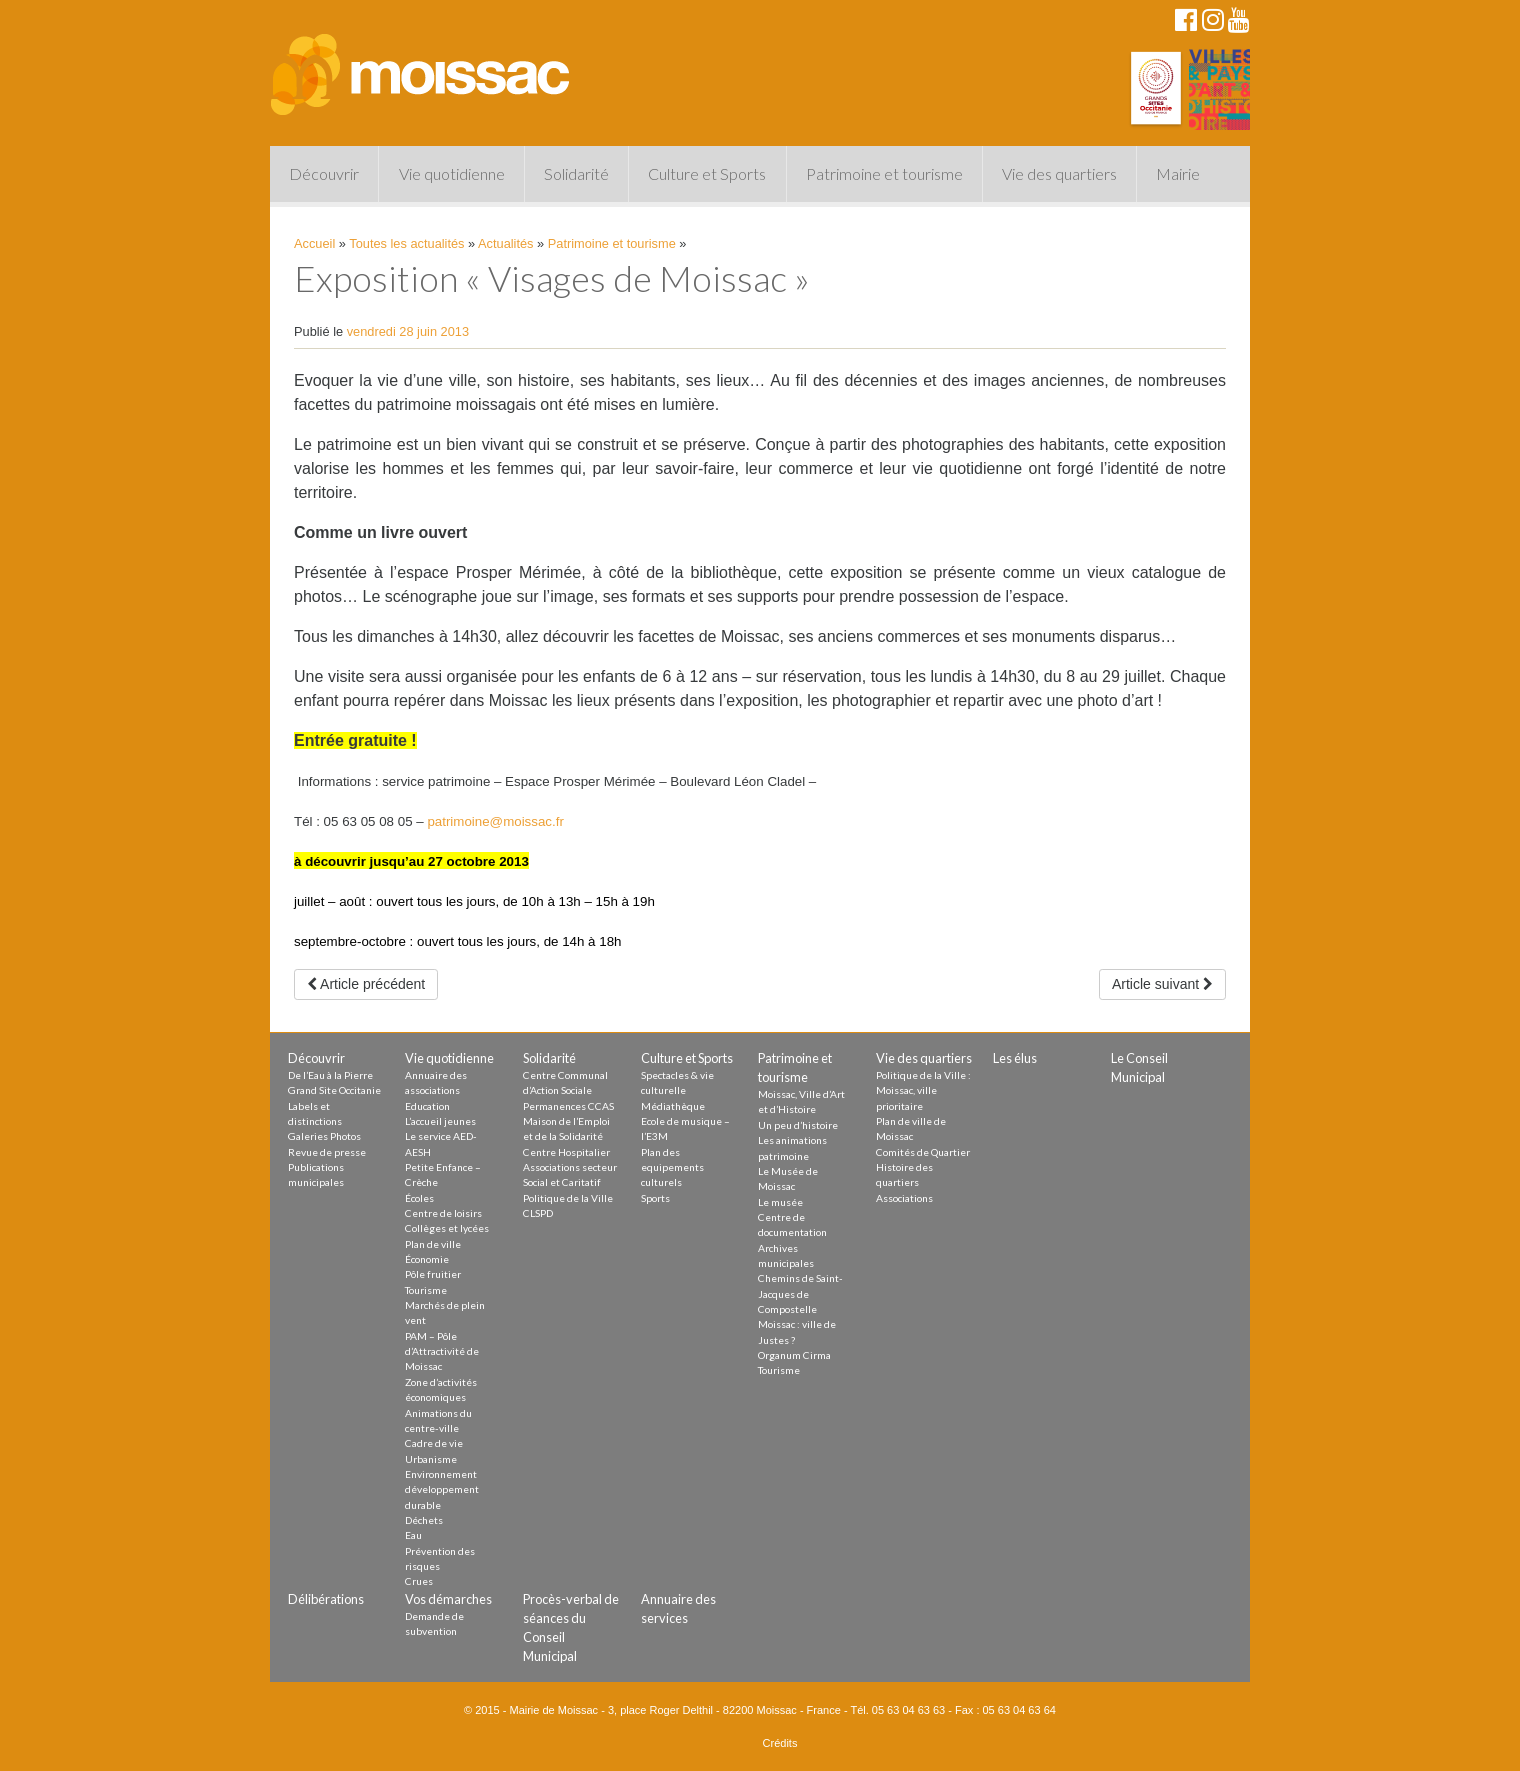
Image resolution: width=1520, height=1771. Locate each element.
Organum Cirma (794, 1355)
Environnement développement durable (442, 1489)
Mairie (1178, 173)
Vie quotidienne (452, 173)
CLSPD (538, 1213)
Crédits (780, 1743)
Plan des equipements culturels (672, 1167)
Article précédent (366, 984)
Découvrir (324, 173)
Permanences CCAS (568, 1106)
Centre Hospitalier (566, 1152)
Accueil (314, 243)
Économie (427, 1259)
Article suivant (1162, 984)
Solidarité (576, 173)
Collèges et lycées (447, 1228)
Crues (419, 1581)
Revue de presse (327, 1152)
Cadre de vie (434, 1443)
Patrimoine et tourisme (884, 173)
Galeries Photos (324, 1136)
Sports (655, 1198)
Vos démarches (448, 1599)
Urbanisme (431, 1459)
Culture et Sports (707, 173)
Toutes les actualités (406, 243)
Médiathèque (673, 1106)
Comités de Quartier (923, 1152)
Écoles (419, 1198)
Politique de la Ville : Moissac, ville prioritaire (923, 1090)
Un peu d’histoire (798, 1125)
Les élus (1015, 1058)
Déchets (424, 1520)
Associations (904, 1198)
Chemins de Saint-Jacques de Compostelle (800, 1293)
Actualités (505, 243)
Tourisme (426, 1290)
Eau (413, 1535)
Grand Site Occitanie (334, 1090)
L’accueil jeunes (440, 1121)
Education (427, 1106)
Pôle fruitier (433, 1274)
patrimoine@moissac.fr (495, 821)
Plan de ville (433, 1244)
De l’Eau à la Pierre (330, 1075)
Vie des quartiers (1059, 173)
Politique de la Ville (568, 1198)
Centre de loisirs (443, 1213)
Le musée (780, 1202)
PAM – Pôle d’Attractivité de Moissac (442, 1351)
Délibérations (326, 1599)
